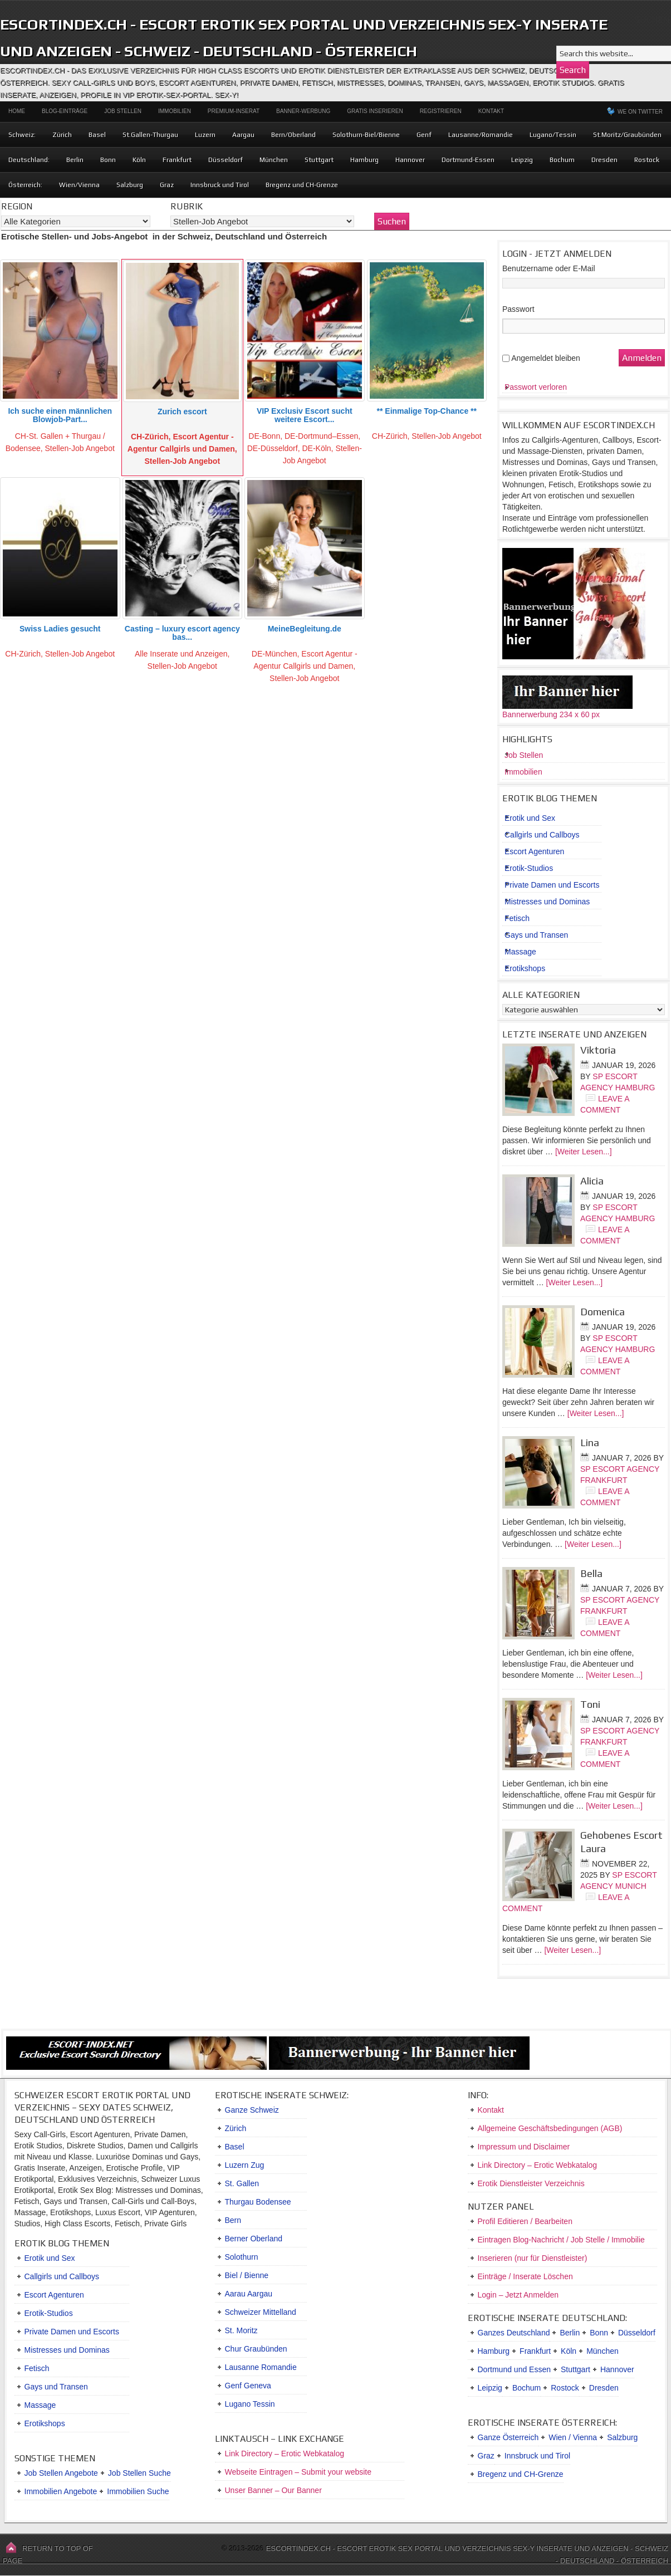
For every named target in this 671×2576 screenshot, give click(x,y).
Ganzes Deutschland (514, 2332)
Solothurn (241, 2256)
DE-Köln (316, 448)
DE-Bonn (264, 436)
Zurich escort (182, 411)
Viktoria (598, 1050)
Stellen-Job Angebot (80, 448)
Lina (589, 1442)
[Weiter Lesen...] (583, 1151)
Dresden (604, 160)
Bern (233, 2220)
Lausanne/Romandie (480, 135)
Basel (97, 135)
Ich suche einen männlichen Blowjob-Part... (60, 415)
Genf (424, 135)
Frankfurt (177, 160)
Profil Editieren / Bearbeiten (525, 2221)
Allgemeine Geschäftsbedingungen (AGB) (550, 2128)
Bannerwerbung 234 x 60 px (551, 714)
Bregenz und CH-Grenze (302, 185)
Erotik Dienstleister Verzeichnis (531, 2183)
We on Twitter (640, 112)
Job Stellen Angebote (61, 2473)
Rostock (646, 160)
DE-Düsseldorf (272, 448)
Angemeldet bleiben (545, 358)
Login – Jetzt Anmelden (518, 2294)
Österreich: (25, 185)
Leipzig (522, 160)
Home (16, 111)
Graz (167, 185)
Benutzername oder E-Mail (548, 268)
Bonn (108, 160)
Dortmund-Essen (468, 160)
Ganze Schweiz (252, 2109)
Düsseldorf (225, 160)
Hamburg (364, 160)
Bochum (562, 160)
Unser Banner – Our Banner (273, 2490)
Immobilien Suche (138, 2491)
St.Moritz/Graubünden (627, 135)
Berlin (75, 160)
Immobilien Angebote (61, 2491)
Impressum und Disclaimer (524, 2146)
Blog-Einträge (64, 111)
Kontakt (491, 111)
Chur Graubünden (256, 2348)
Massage (520, 951)
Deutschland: (29, 160)
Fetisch (517, 918)
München (273, 160)
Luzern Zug (245, 2165)
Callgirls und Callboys (542, 834)
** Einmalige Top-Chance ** (427, 411)
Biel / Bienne (247, 2275)
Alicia (592, 1181)
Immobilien (174, 111)
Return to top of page (48, 2554)
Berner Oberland (254, 2238)
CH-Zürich (150, 436)
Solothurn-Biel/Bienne (366, 135)
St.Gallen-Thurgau (150, 135)
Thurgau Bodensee (258, 2201)
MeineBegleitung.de (304, 628)
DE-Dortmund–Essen (321, 436)
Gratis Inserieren (375, 111)
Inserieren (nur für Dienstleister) (532, 2258)
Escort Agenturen (534, 851)
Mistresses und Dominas (547, 901)
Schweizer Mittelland (260, 2312)
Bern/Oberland (293, 135)
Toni (590, 1704)
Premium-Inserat (233, 111)
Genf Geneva (248, 2385)
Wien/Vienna (79, 185)
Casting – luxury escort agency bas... (182, 632)
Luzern (205, 135)
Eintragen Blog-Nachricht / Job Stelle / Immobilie (561, 2239)
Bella (591, 1573)
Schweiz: (22, 135)
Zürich (62, 135)
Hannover (410, 160)
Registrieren (441, 111)
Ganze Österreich (508, 2437)
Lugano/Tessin (553, 135)
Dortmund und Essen (514, 2369)
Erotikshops (525, 968)
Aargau (243, 135)
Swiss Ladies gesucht (60, 628)
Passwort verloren (536, 387)
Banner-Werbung (303, 111)
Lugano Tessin (250, 2403)
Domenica (602, 1312)
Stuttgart (319, 160)
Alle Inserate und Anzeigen (181, 653)
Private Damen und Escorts (552, 884)
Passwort (518, 309)
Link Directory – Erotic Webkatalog (285, 2453)
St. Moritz (241, 2330)
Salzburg (129, 185)
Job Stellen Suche (139, 2473)
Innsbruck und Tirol (219, 185)
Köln (139, 160)
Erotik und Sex (530, 818)
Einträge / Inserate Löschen (525, 2276)
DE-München (274, 653)
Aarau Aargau (249, 2293)
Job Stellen (122, 111)
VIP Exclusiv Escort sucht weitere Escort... (304, 415)
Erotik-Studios (529, 868)
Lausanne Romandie (261, 2367)
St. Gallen (242, 2183)
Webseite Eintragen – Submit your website (298, 2471)
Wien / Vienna (572, 2437)
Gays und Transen (536, 935)
